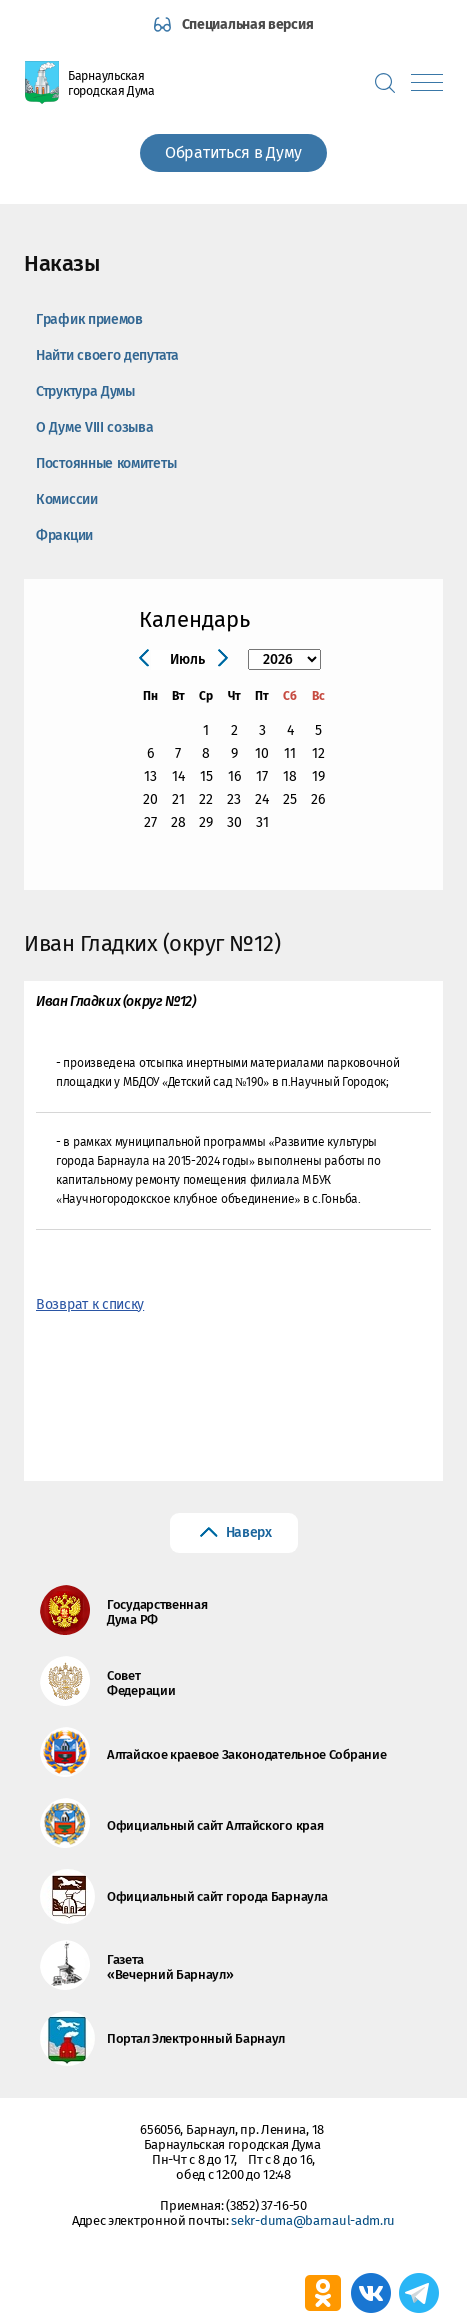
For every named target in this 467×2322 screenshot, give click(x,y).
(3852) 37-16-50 (266, 2205)
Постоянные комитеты (106, 463)
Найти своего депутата (107, 355)
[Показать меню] (427, 82)
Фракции (64, 535)
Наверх (249, 1532)
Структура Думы (85, 391)
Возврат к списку (90, 1304)
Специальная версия (248, 24)
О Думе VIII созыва (95, 427)
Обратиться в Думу (233, 152)
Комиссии (67, 499)
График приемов (89, 319)
